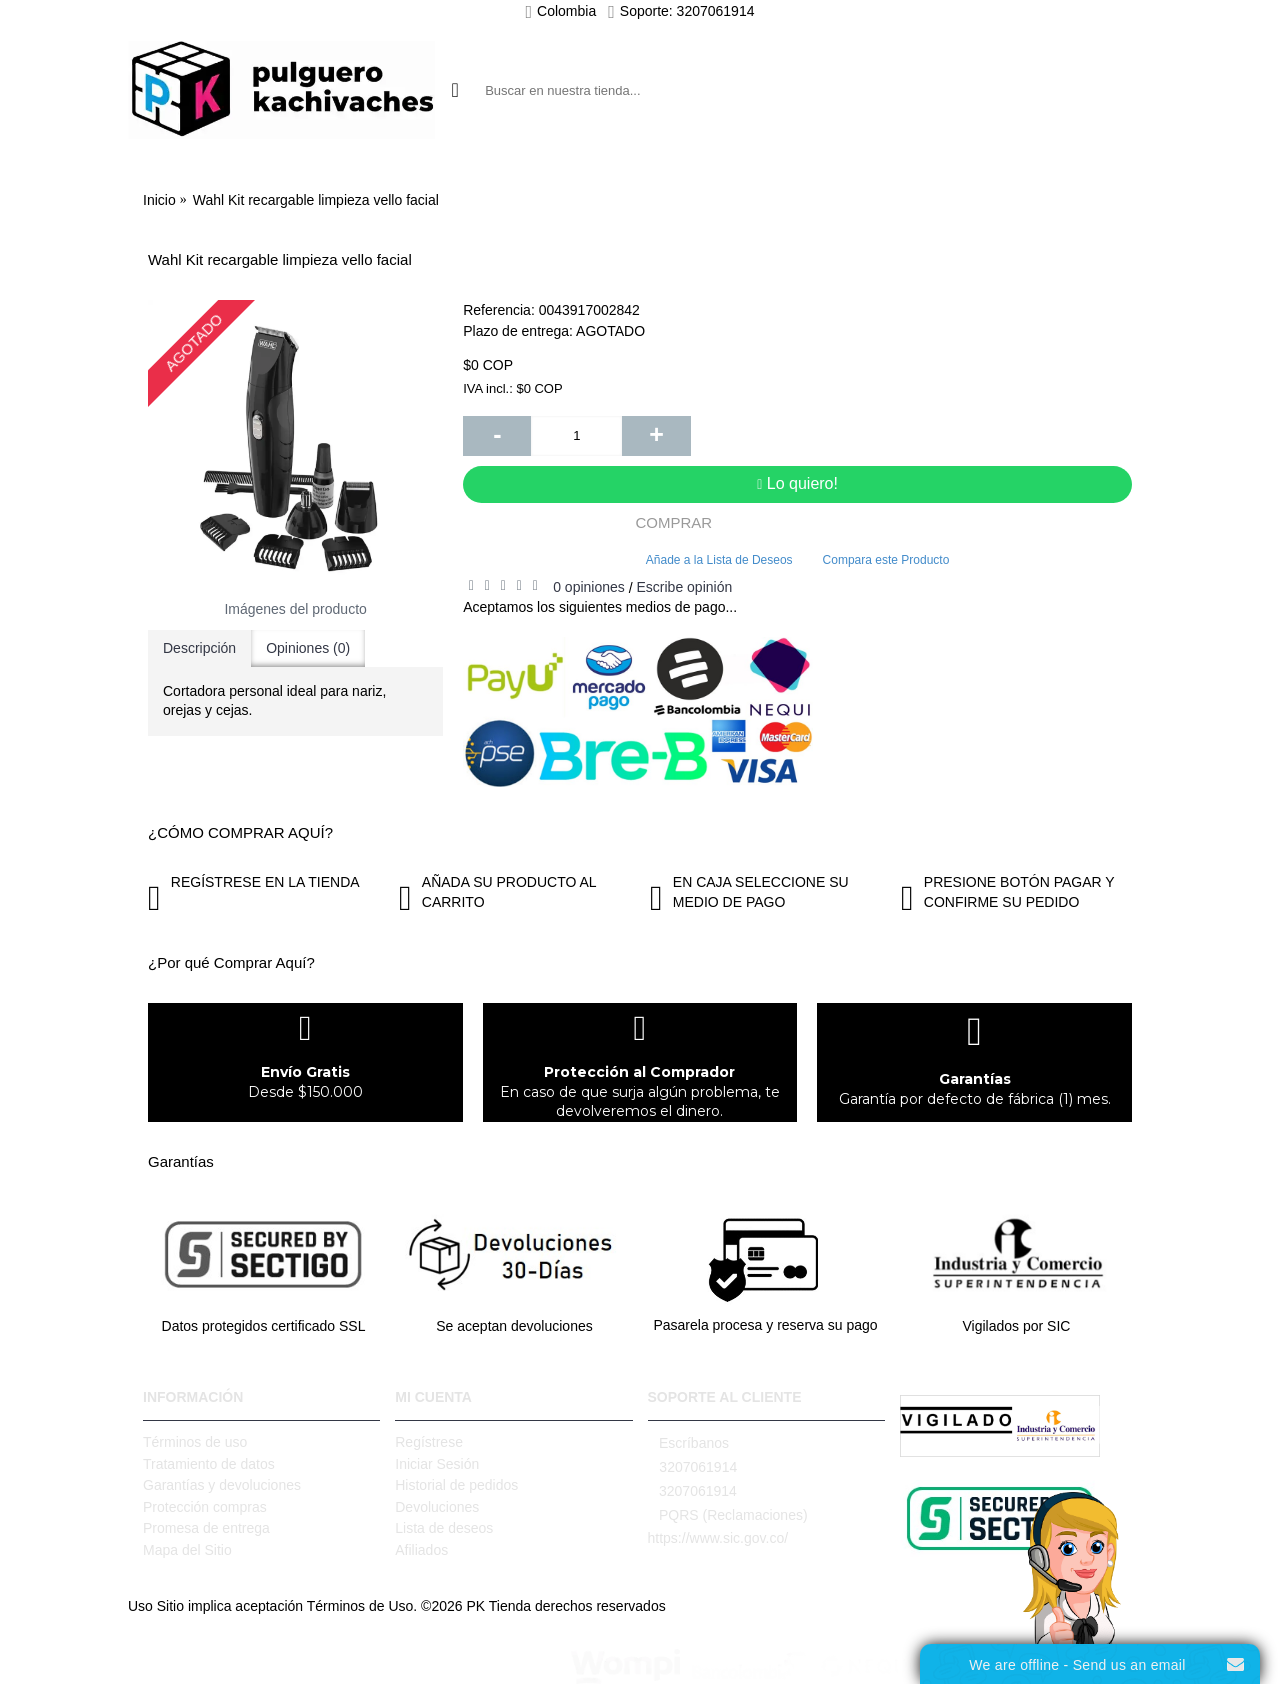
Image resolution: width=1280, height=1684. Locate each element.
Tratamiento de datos (209, 1464)
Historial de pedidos (456, 1485)
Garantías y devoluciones (222, 1485)
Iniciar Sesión (437, 1464)
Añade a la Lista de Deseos (719, 560)
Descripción (199, 648)
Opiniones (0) (308, 648)
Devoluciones (437, 1507)
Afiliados (421, 1550)
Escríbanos (689, 1443)
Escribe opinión (684, 587)
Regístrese (429, 1442)
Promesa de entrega (206, 1528)
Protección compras (205, 1507)
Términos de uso (195, 1442)
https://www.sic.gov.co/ (718, 1538)
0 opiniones (589, 587)
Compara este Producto (886, 560)
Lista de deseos (444, 1528)
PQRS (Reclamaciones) (728, 1515)
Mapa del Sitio (187, 1550)
